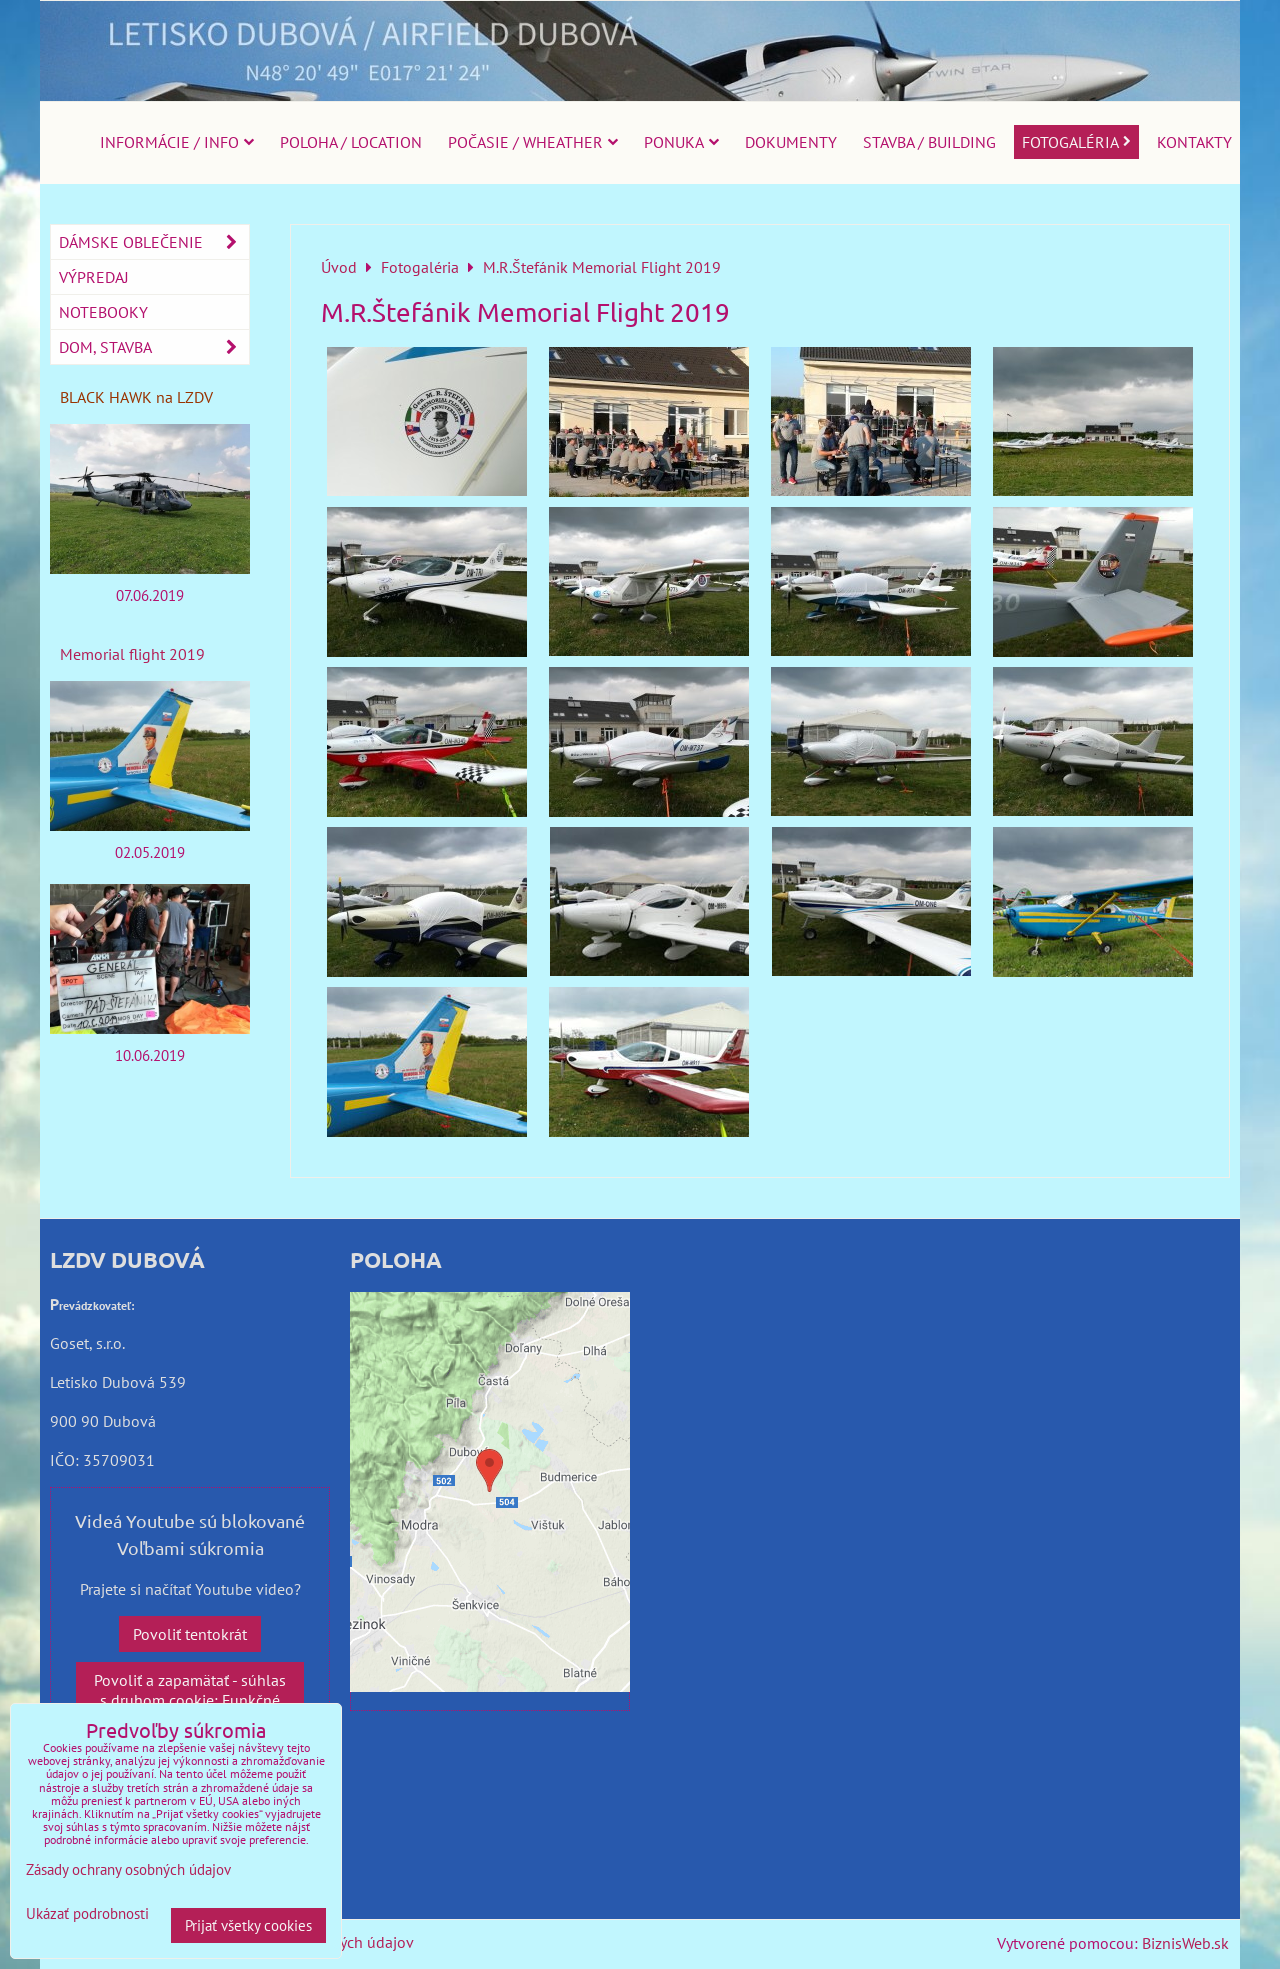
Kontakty (1194, 142)
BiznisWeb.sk (1185, 1943)
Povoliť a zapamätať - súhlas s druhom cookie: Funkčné (190, 1690)
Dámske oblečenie (154, 242)
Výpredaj (94, 277)
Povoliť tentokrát (190, 1634)
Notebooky (103, 312)
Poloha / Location (351, 142)
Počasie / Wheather (533, 142)
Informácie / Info (177, 142)
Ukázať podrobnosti (87, 1914)
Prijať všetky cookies (248, 1925)
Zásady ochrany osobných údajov (128, 1869)
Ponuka (681, 142)
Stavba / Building (929, 142)
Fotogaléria (1076, 142)
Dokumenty (791, 142)
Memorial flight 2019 (132, 654)
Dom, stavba (154, 347)
